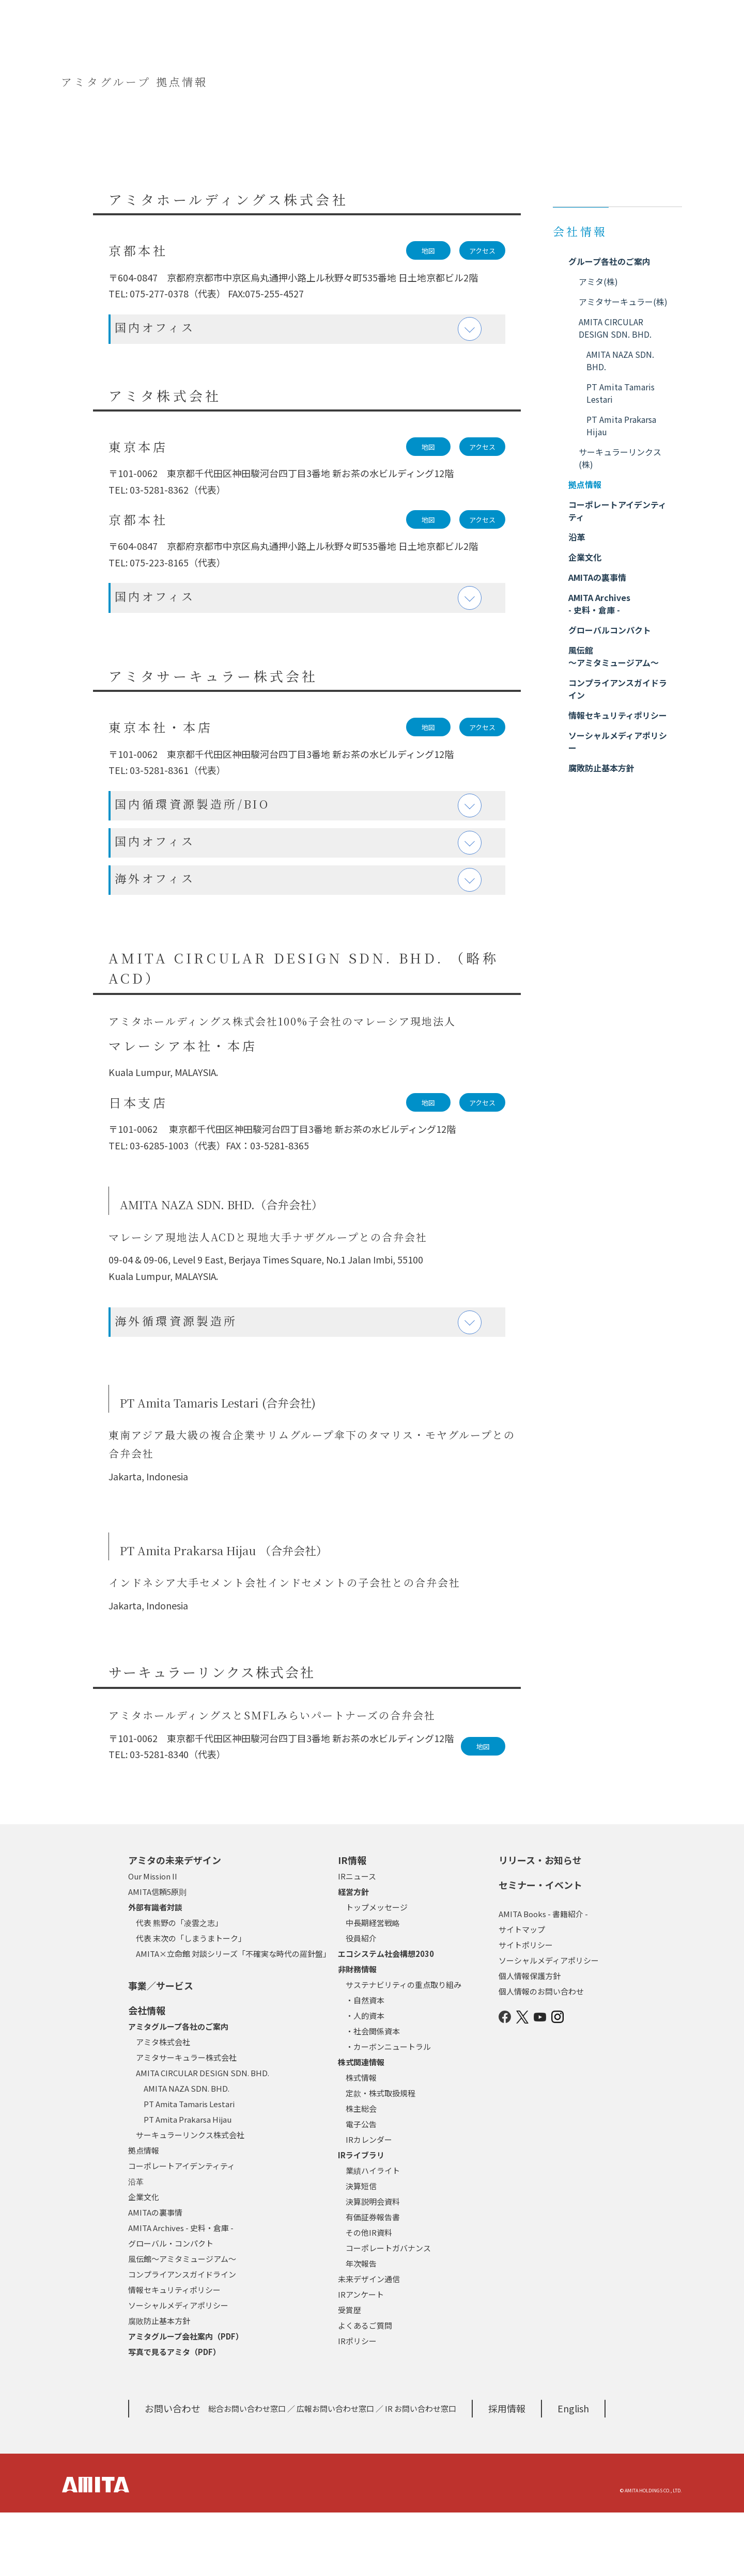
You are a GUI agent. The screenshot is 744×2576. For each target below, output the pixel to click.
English (573, 2471)
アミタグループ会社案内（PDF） (185, 2400)
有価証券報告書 (373, 2280)
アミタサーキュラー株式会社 (186, 2121)
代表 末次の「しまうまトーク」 (191, 2001)
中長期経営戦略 (373, 1986)
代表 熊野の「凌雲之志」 (179, 1986)
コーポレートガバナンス (388, 2311)
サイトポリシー (526, 2008)
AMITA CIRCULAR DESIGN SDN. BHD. (202, 2136)
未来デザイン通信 (369, 2342)
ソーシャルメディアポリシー (178, 2369)
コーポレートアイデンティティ (181, 2229)
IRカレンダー (369, 2203)
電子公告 (361, 2187)
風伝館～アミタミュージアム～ (182, 2322)
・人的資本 (365, 2079)
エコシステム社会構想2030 (386, 2017)
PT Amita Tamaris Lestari (189, 2167)
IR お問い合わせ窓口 (420, 2472)
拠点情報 (143, 2214)
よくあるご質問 (365, 2389)
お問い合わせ (172, 2471)
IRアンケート (361, 2358)
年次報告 (361, 2327)
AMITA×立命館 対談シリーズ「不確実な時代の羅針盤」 (233, 2017)
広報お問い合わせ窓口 (335, 2472)
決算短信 (361, 2249)
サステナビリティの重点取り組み (403, 2048)
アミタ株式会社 (163, 2105)
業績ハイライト (373, 2234)
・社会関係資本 (373, 2094)
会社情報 (146, 2073)
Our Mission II (152, 1939)
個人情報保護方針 (530, 2039)
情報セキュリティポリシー (174, 2353)
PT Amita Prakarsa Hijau (187, 2183)
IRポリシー (357, 2404)
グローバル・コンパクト (170, 2307)
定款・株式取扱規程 (380, 2156)
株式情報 (361, 2141)
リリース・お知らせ (540, 1923)
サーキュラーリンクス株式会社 (190, 2198)
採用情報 (506, 2471)
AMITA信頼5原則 (157, 1955)
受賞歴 (349, 2373)
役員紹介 (361, 2001)
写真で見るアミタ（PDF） (174, 2415)
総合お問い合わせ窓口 (247, 2472)
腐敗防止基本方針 (159, 2384)
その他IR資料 (369, 2296)
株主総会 (361, 2172)
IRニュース (357, 1939)
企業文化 (143, 2260)
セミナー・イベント (540, 1948)
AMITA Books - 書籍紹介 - (543, 1977)
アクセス (482, 251)
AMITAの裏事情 (155, 2276)
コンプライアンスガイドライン (182, 2338)
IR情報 (352, 1923)
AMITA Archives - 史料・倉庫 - (181, 2291)
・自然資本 (365, 2063)
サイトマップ (522, 1993)
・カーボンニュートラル (388, 2110)
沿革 (136, 2245)
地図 (428, 251)
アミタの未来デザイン (174, 1923)
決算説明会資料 (373, 2265)
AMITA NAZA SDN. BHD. (186, 2152)
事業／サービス (160, 2049)
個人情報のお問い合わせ (541, 2055)
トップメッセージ (377, 1970)
